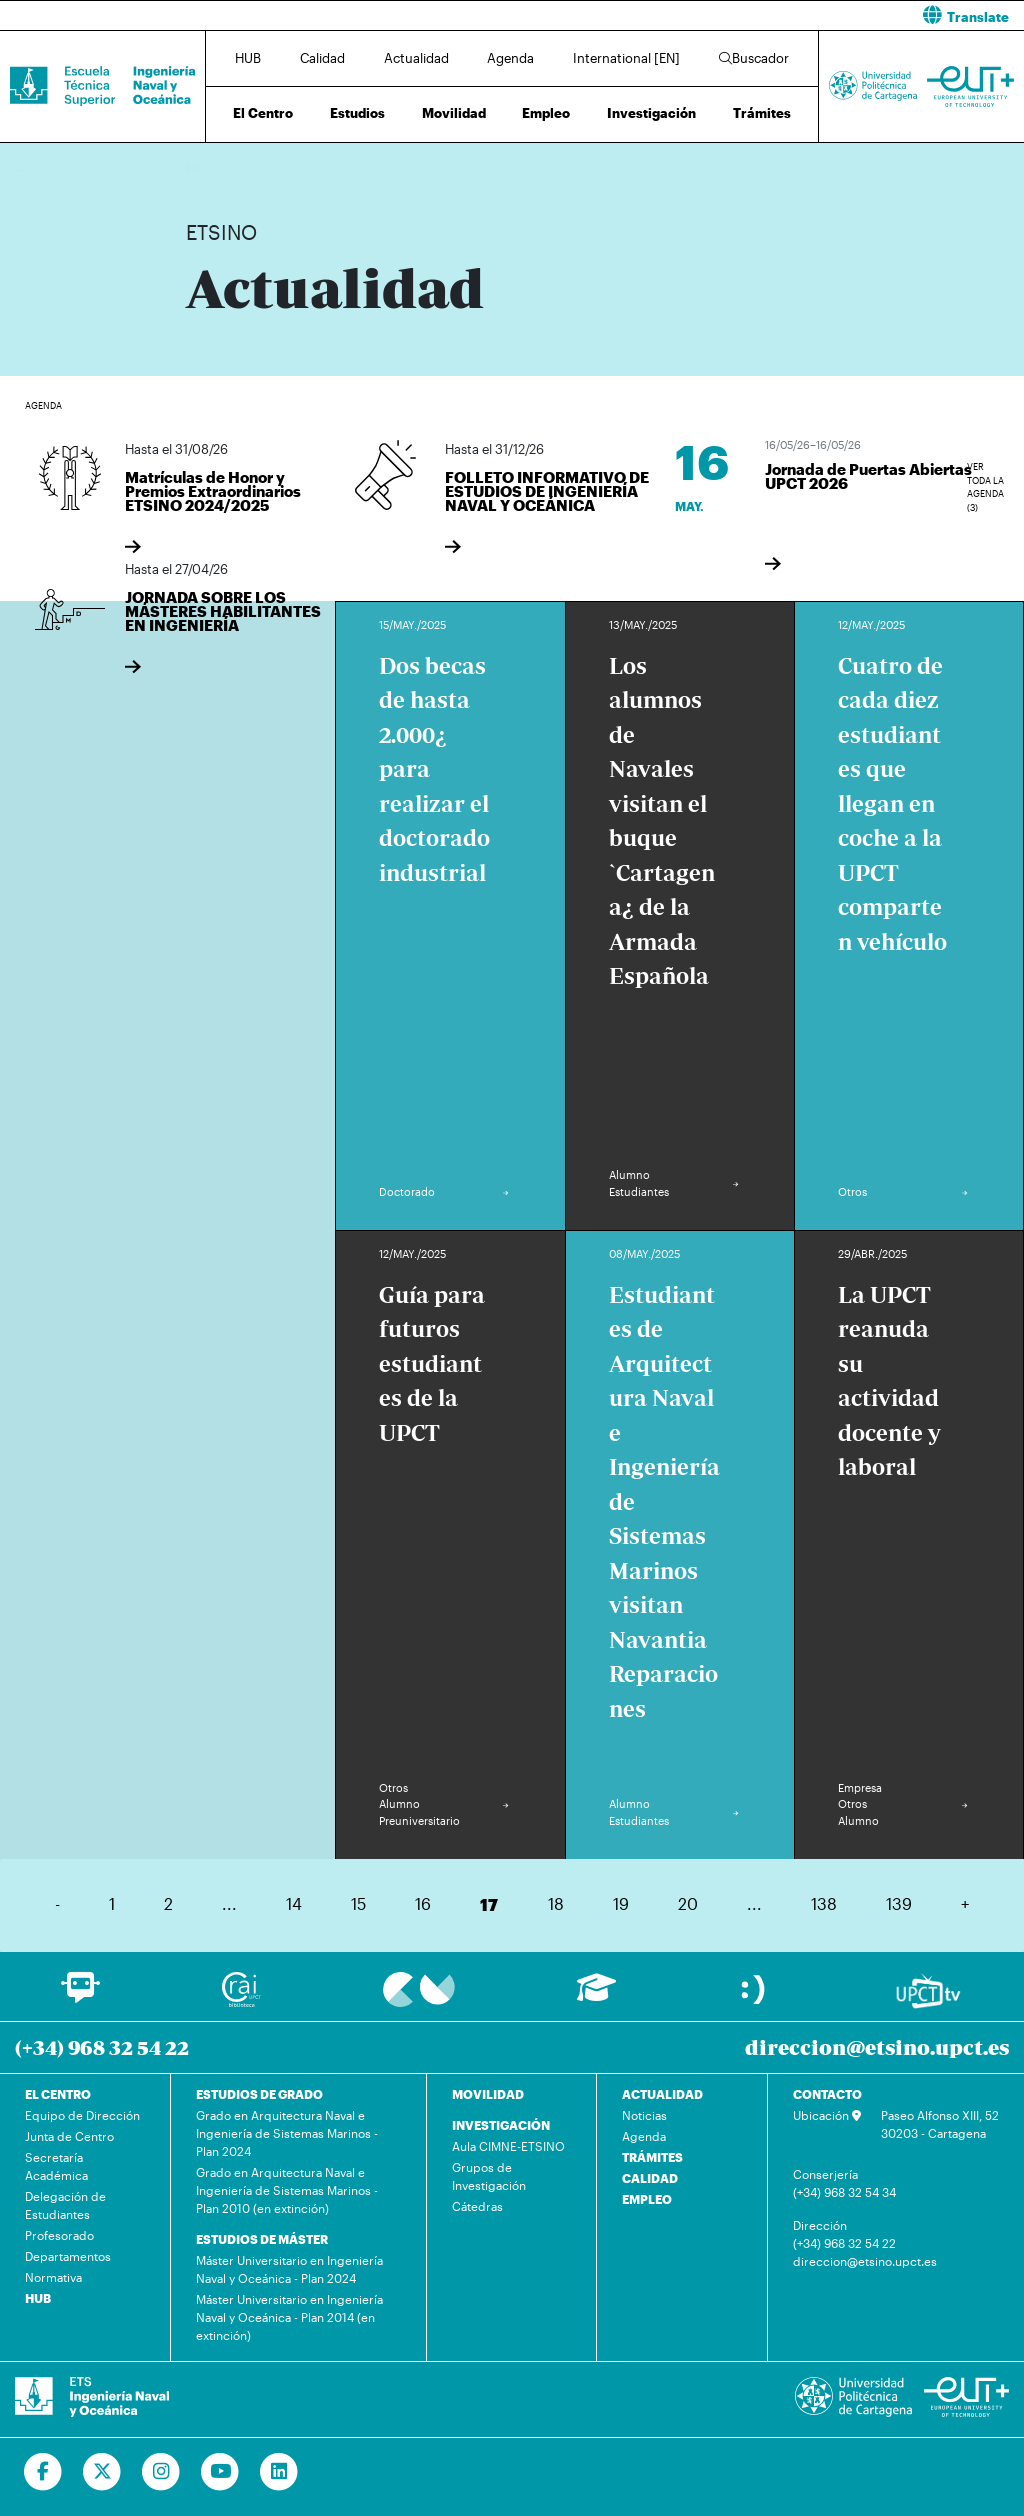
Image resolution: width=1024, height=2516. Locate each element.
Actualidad (416, 58)
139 (899, 1903)
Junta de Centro (69, 2136)
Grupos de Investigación (489, 2176)
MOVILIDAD (488, 2094)
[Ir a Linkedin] (279, 2472)
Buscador (754, 58)
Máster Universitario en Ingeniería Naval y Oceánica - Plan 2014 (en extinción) (289, 2317)
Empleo (546, 113)
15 (358, 1903)
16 (423, 1903)
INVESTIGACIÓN (501, 2125)
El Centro (263, 113)
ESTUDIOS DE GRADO (259, 2094)
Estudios (357, 113)
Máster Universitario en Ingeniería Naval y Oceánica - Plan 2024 (289, 2269)
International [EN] (626, 58)
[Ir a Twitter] (102, 2472)
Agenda (510, 58)
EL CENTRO (58, 2094)
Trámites (762, 113)
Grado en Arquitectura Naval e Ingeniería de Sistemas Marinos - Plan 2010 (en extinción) (287, 2190)
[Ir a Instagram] (161, 2472)
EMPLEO (647, 2199)
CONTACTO (827, 2094)
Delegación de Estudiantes (65, 2205)
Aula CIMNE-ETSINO (508, 2146)
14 (294, 1903)
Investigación (651, 113)
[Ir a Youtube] (220, 2472)
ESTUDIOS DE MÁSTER (262, 2239)
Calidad (322, 58)
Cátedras (477, 2206)
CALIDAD (650, 2178)
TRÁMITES (652, 2157)
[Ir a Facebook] (43, 2472)
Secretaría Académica (56, 2166)
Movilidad (454, 113)
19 (621, 1903)
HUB (248, 58)
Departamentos (68, 2256)
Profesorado (59, 2235)
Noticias (644, 2115)
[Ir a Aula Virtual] (596, 1996)
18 (556, 1903)
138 (824, 1903)
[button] (775, 15)
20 (688, 1903)
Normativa (53, 2277)
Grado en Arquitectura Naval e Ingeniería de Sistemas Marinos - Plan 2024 (287, 2133)
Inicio (202, 167)
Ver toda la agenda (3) (985, 475)
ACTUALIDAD (662, 2094)
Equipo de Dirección (82, 2115)
